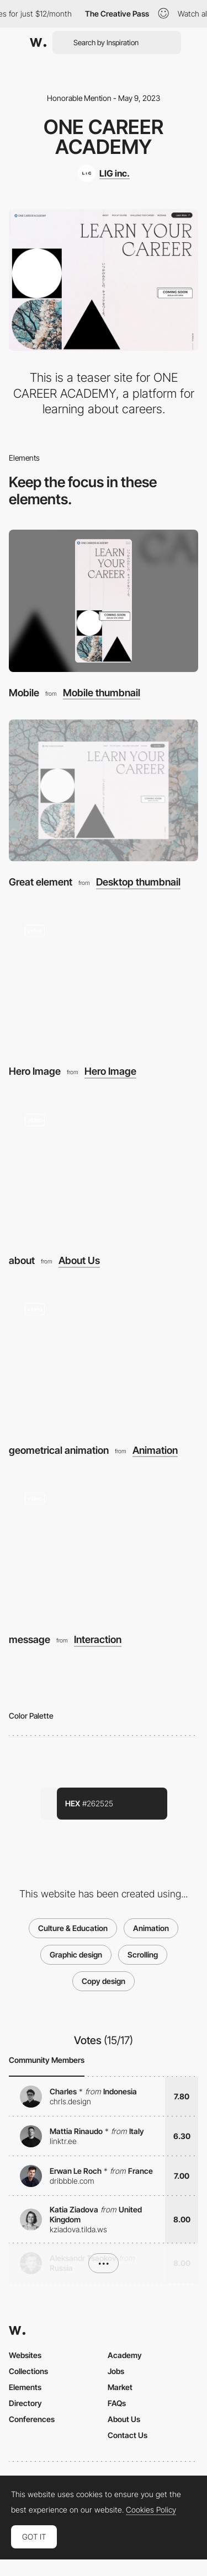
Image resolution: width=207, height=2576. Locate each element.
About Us (79, 1261)
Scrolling (143, 1954)
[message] (103, 1548)
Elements (25, 2387)
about (22, 1260)
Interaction (97, 1640)
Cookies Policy (151, 2510)
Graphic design (76, 1954)
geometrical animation (59, 1450)
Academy (125, 2355)
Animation (155, 1450)
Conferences (32, 2419)
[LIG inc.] (104, 173)
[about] (103, 1169)
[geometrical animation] (103, 1358)
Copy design (103, 1981)
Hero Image (35, 1071)
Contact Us (127, 2435)
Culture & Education (73, 1928)
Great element (40, 882)
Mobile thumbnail (101, 693)
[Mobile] (103, 600)
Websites (25, 2355)
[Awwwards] (38, 42)
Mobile (24, 692)
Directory (25, 2403)
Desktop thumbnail (138, 882)
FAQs (117, 2403)
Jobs (116, 2371)
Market (120, 2387)
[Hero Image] (103, 979)
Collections (28, 2371)
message (29, 1639)
